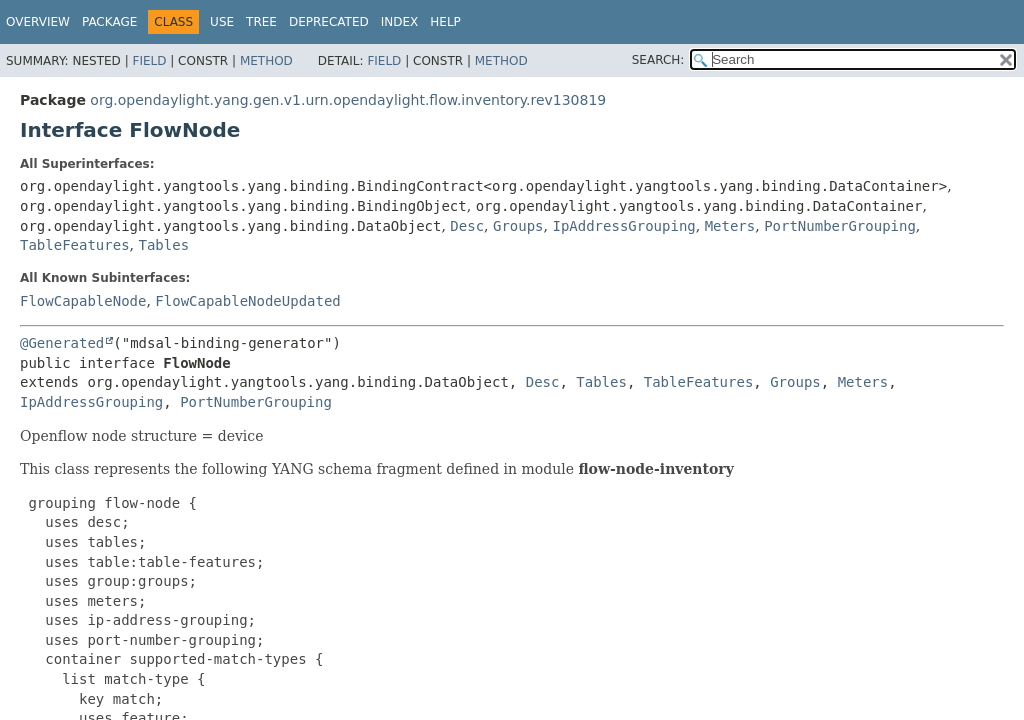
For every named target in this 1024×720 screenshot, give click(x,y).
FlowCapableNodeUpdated (247, 301)
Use (222, 22)
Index (400, 22)
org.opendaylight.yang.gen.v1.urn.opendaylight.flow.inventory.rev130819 (348, 100)
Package (109, 22)
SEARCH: (658, 60)
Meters (730, 226)
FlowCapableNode (83, 301)
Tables (163, 245)
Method (266, 61)
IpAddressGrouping (623, 226)
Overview (38, 22)
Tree (261, 22)
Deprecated (329, 22)
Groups (518, 226)
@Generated (62, 343)
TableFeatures (75, 245)
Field (149, 61)
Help (445, 22)
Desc (467, 226)
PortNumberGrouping (840, 226)
